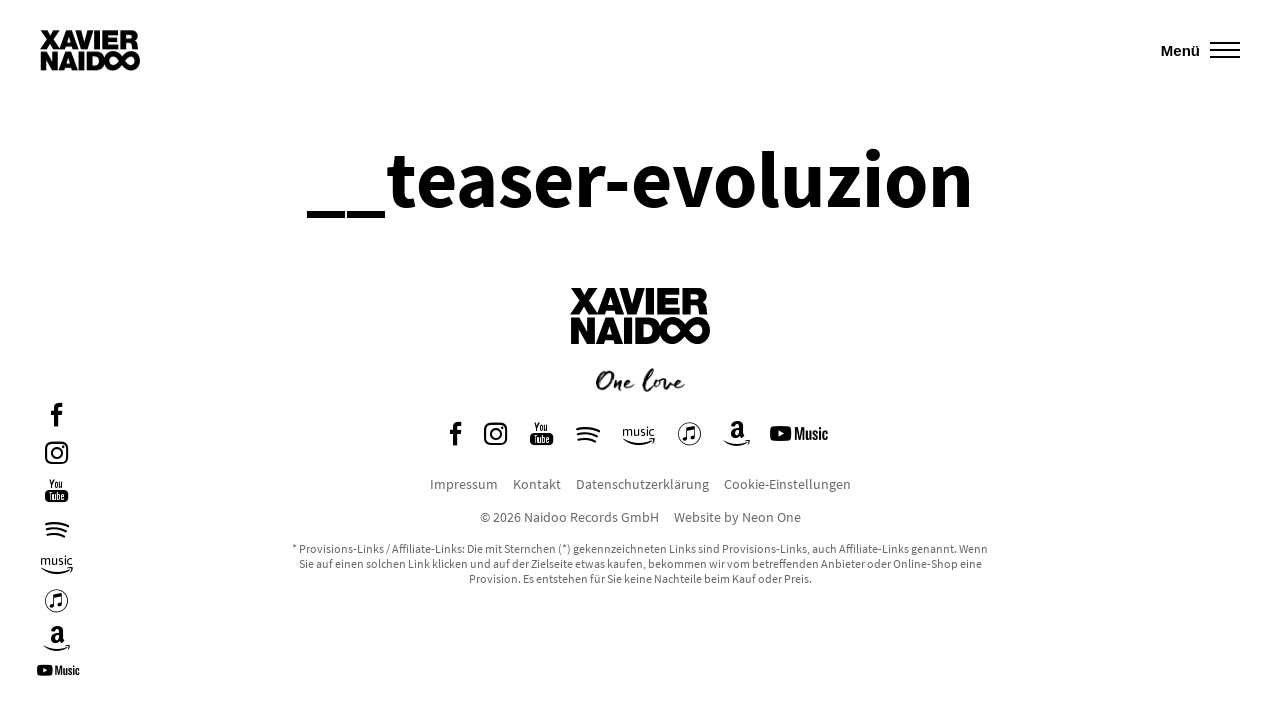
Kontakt (537, 484)
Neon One (771, 517)
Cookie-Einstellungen (787, 484)
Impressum (464, 484)
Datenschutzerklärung (642, 484)
